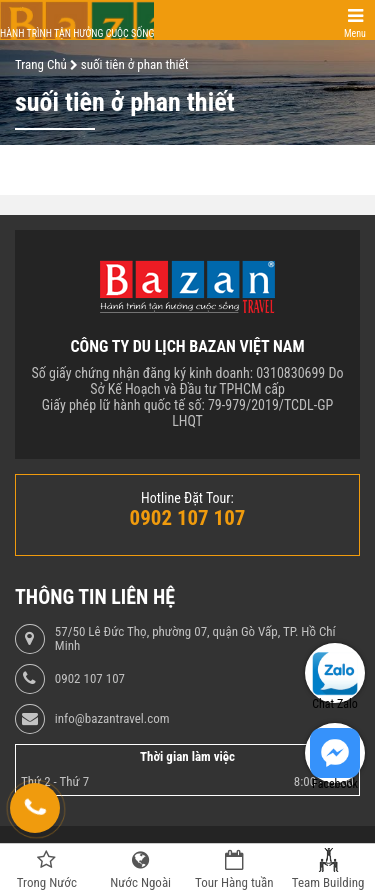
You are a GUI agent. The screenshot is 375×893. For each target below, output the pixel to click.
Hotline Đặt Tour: (187, 498)
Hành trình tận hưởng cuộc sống (77, 33)
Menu (355, 33)
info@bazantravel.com (112, 719)
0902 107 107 (90, 679)
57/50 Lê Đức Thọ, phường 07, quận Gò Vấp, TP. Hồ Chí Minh (195, 639)
